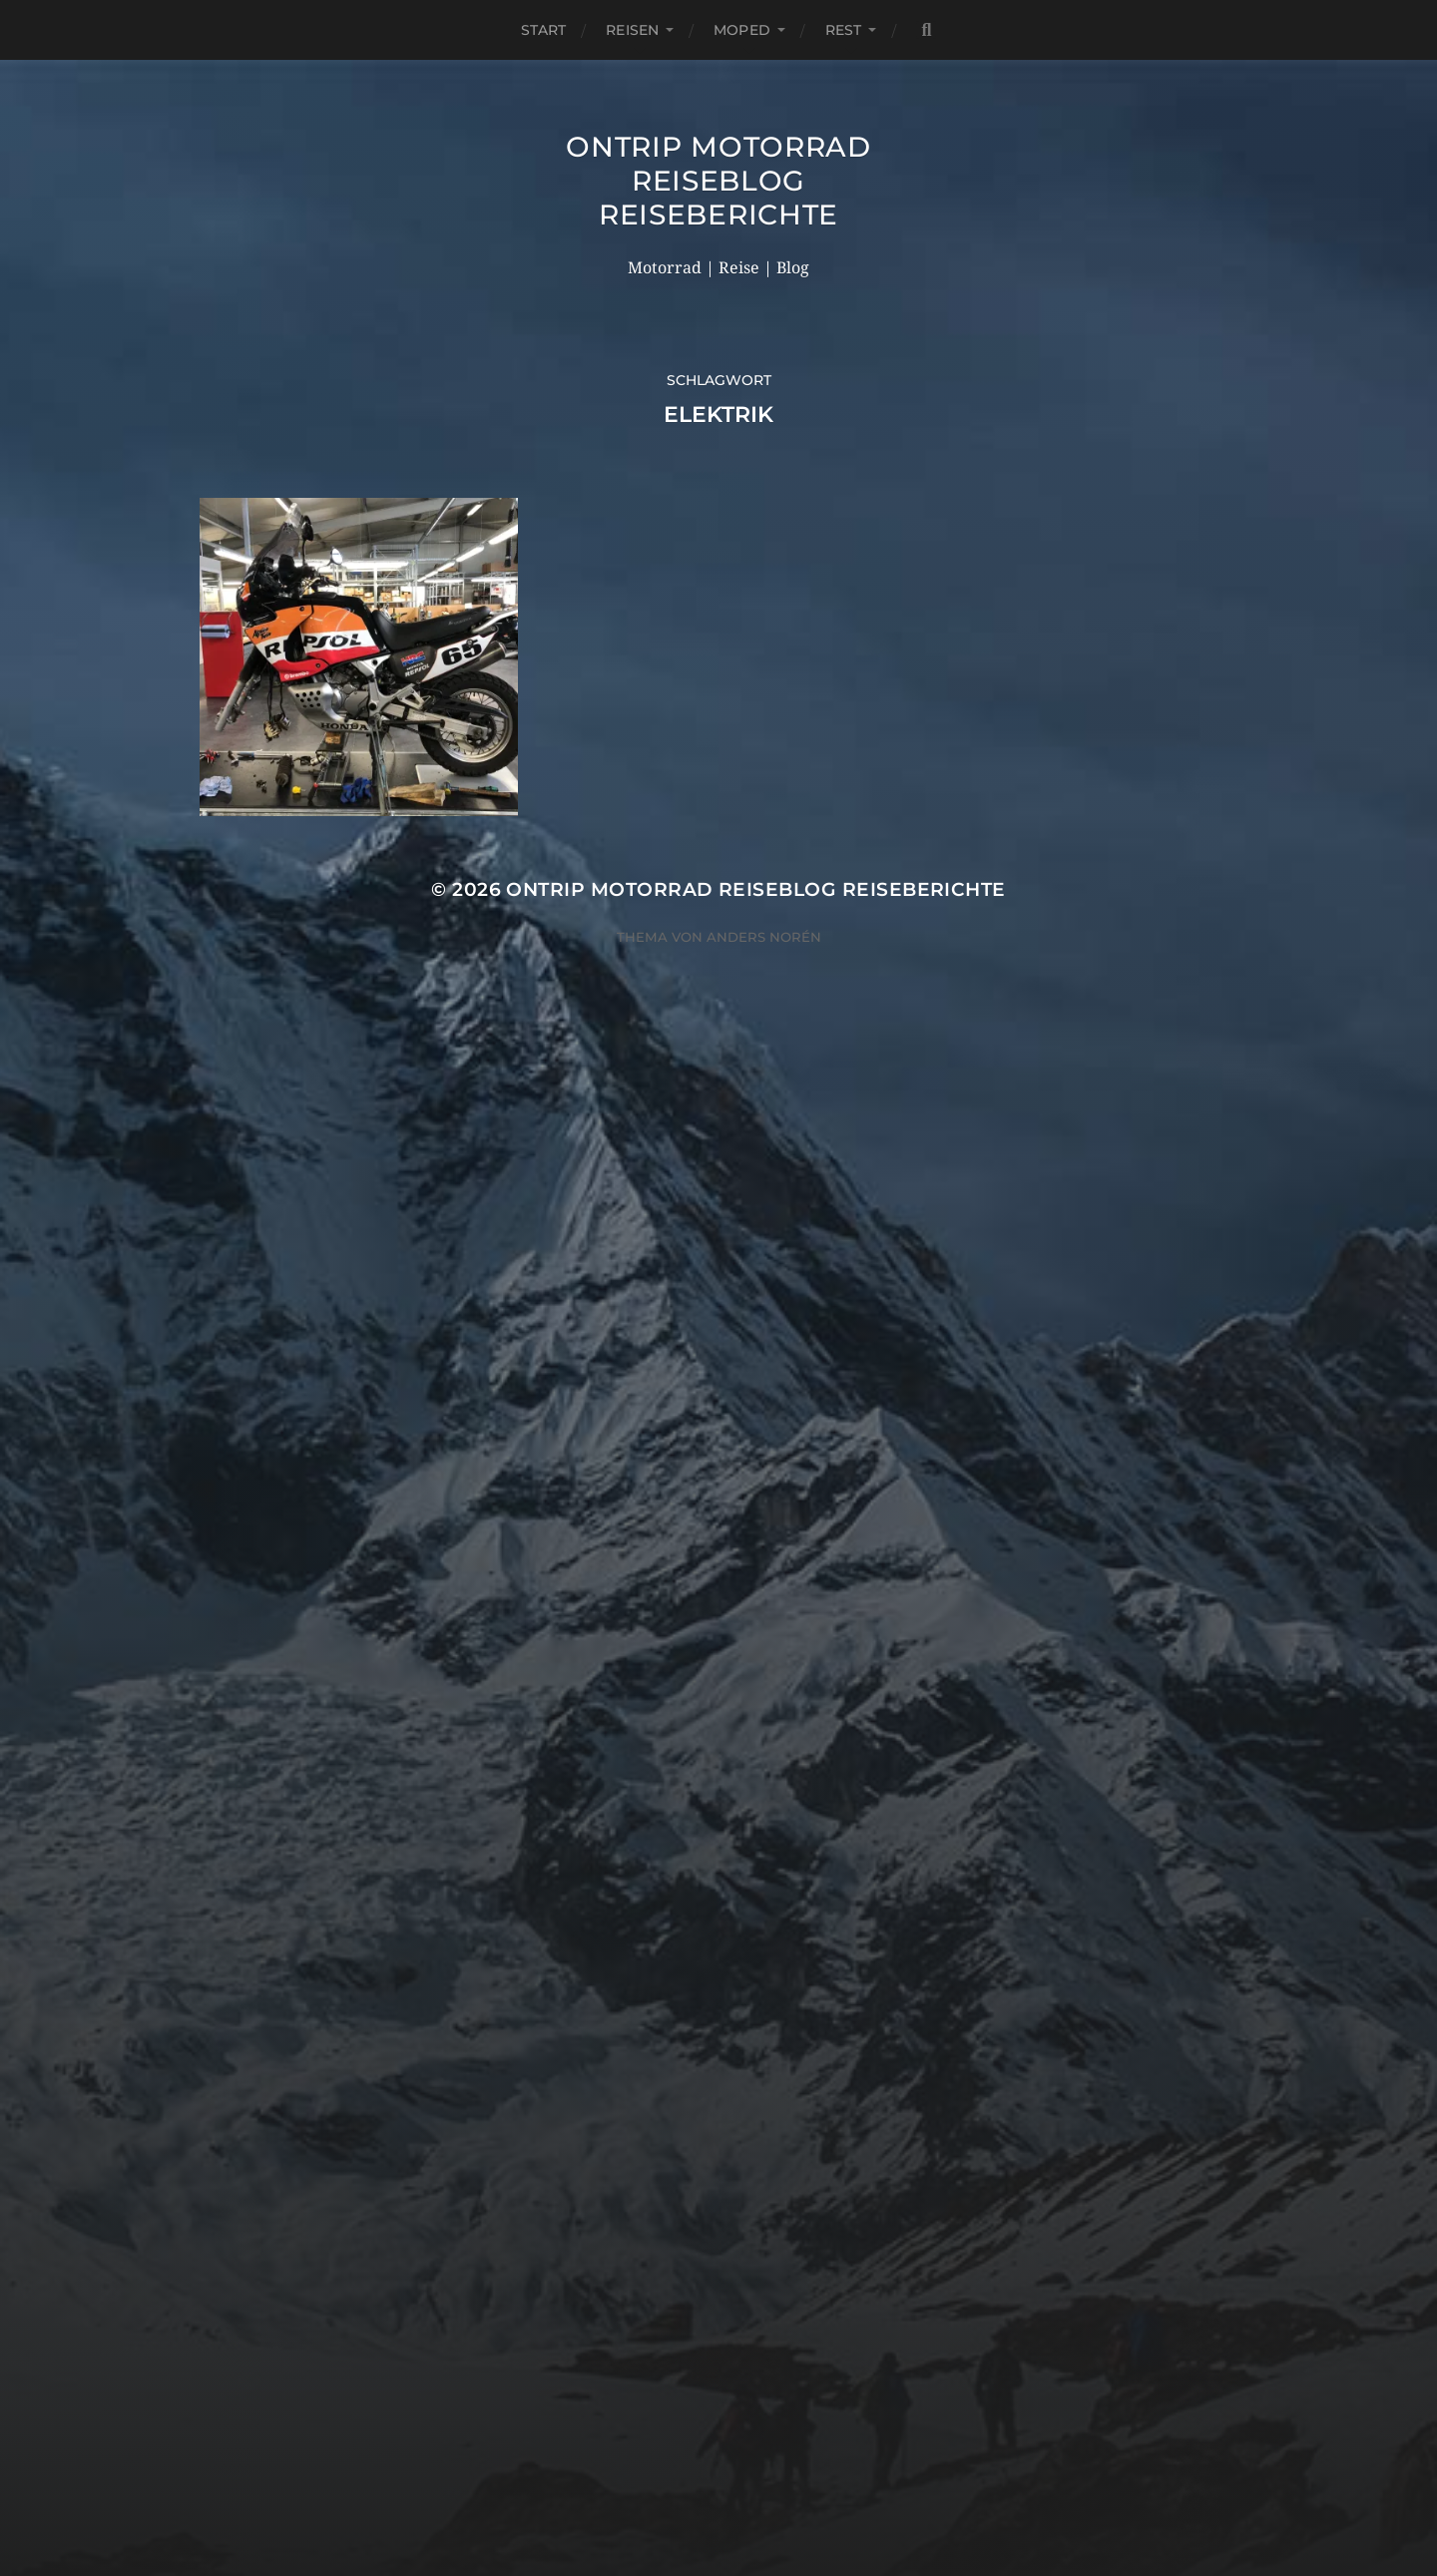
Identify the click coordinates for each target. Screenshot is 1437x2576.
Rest (843, 30)
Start (544, 30)
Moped (742, 30)
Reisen (632, 30)
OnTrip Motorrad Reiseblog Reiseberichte (718, 180)
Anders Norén (764, 937)
